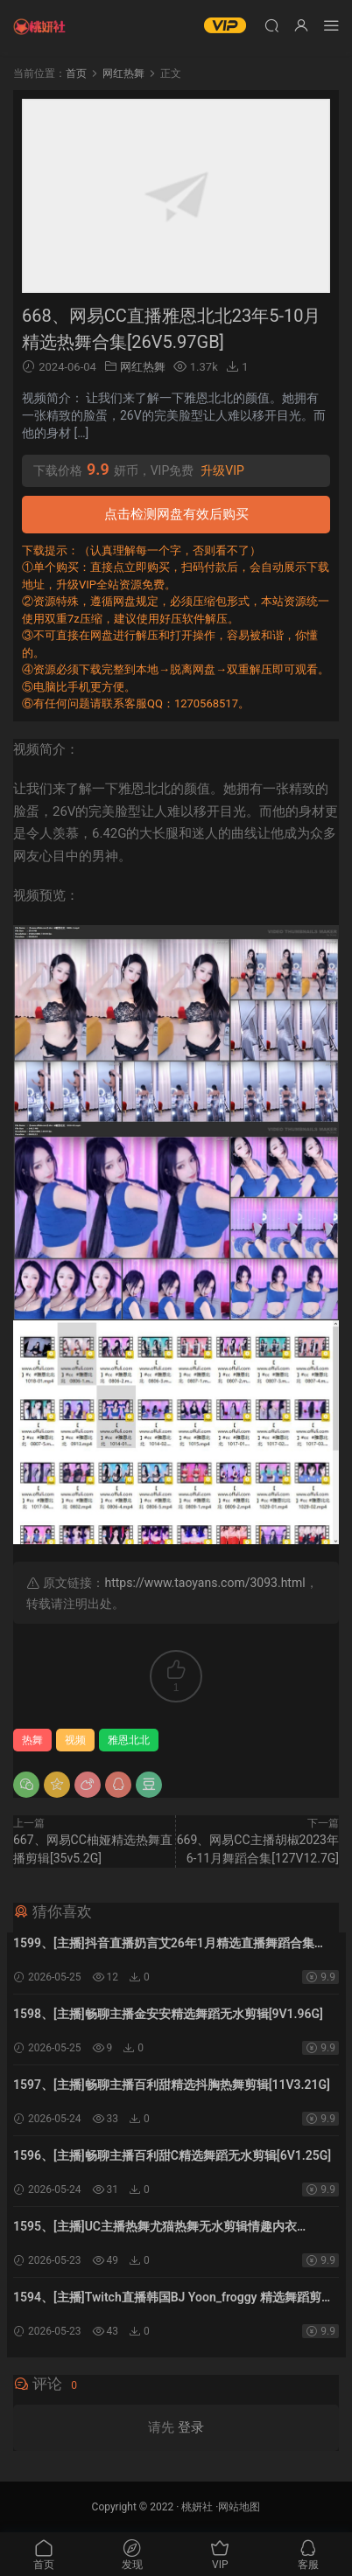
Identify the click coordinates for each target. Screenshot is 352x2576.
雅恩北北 (129, 1740)
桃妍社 (197, 2507)
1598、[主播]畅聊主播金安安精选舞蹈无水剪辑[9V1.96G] (168, 2014)
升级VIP (222, 470)
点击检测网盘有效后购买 (176, 514)
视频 (75, 1740)
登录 (191, 2427)
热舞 (32, 1740)
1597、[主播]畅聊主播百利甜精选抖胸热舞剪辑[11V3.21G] (171, 2085)
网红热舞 (142, 366)
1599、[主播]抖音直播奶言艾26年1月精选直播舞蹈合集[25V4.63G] (163, 1944)
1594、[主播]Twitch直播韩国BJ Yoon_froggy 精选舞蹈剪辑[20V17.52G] (173, 2299)
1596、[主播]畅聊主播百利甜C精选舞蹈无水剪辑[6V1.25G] (172, 2155)
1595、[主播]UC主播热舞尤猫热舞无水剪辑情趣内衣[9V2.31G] (155, 2228)
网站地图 (239, 2507)
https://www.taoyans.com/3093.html (204, 1583)
